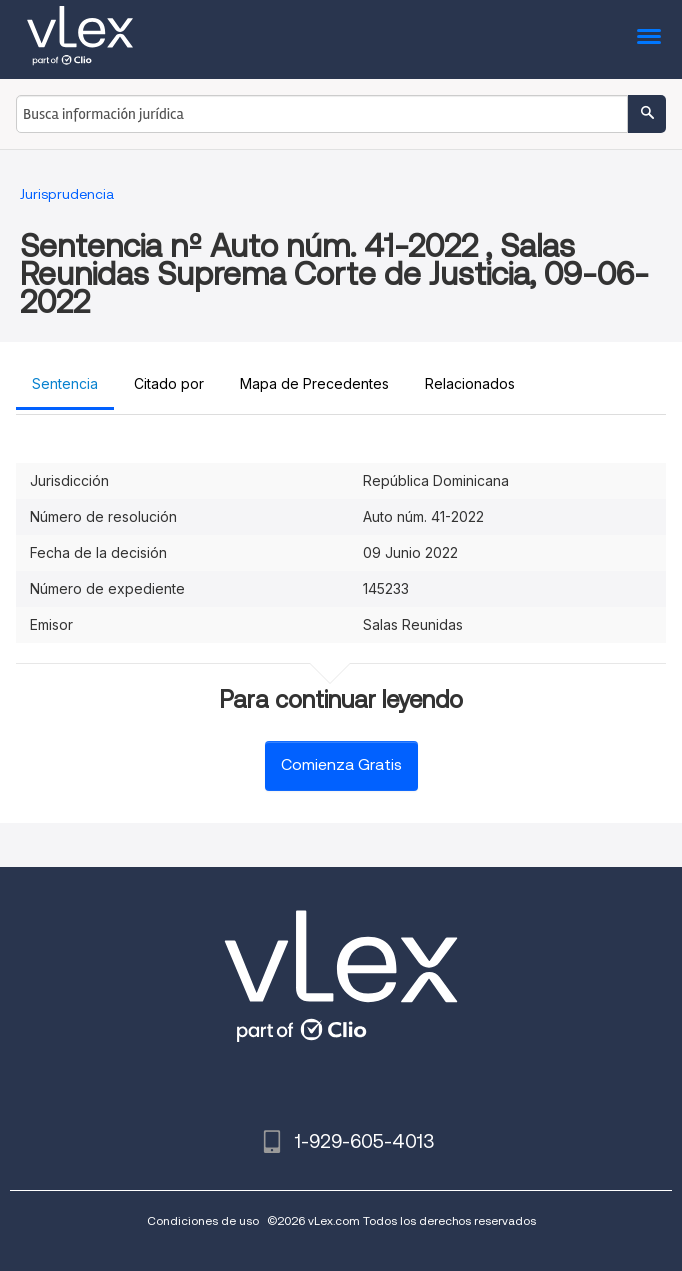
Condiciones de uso (203, 1220)
